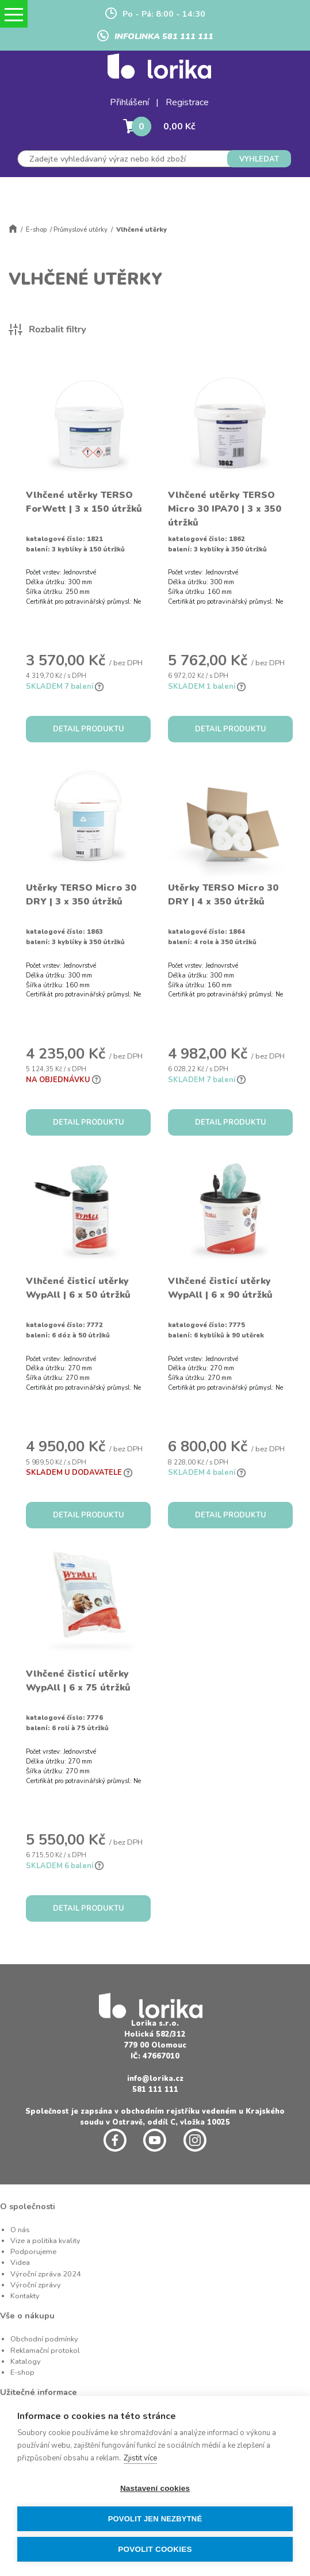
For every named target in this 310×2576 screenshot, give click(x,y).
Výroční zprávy (35, 2285)
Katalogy (25, 2361)
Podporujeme (33, 2252)
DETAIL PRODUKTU (88, 729)
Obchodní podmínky (44, 2339)
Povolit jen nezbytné (155, 2518)
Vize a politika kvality (45, 2241)
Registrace (187, 102)
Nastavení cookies (155, 2488)
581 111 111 (155, 2089)
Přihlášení (129, 102)
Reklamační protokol (45, 2350)
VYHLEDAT (259, 159)
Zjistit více (140, 2458)
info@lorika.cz (155, 2078)
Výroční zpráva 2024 (45, 2274)
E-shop (36, 229)
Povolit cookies (155, 2549)
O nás (20, 2230)
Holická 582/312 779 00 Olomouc (155, 2039)
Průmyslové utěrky (80, 229)
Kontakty (25, 2296)
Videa (20, 2262)
